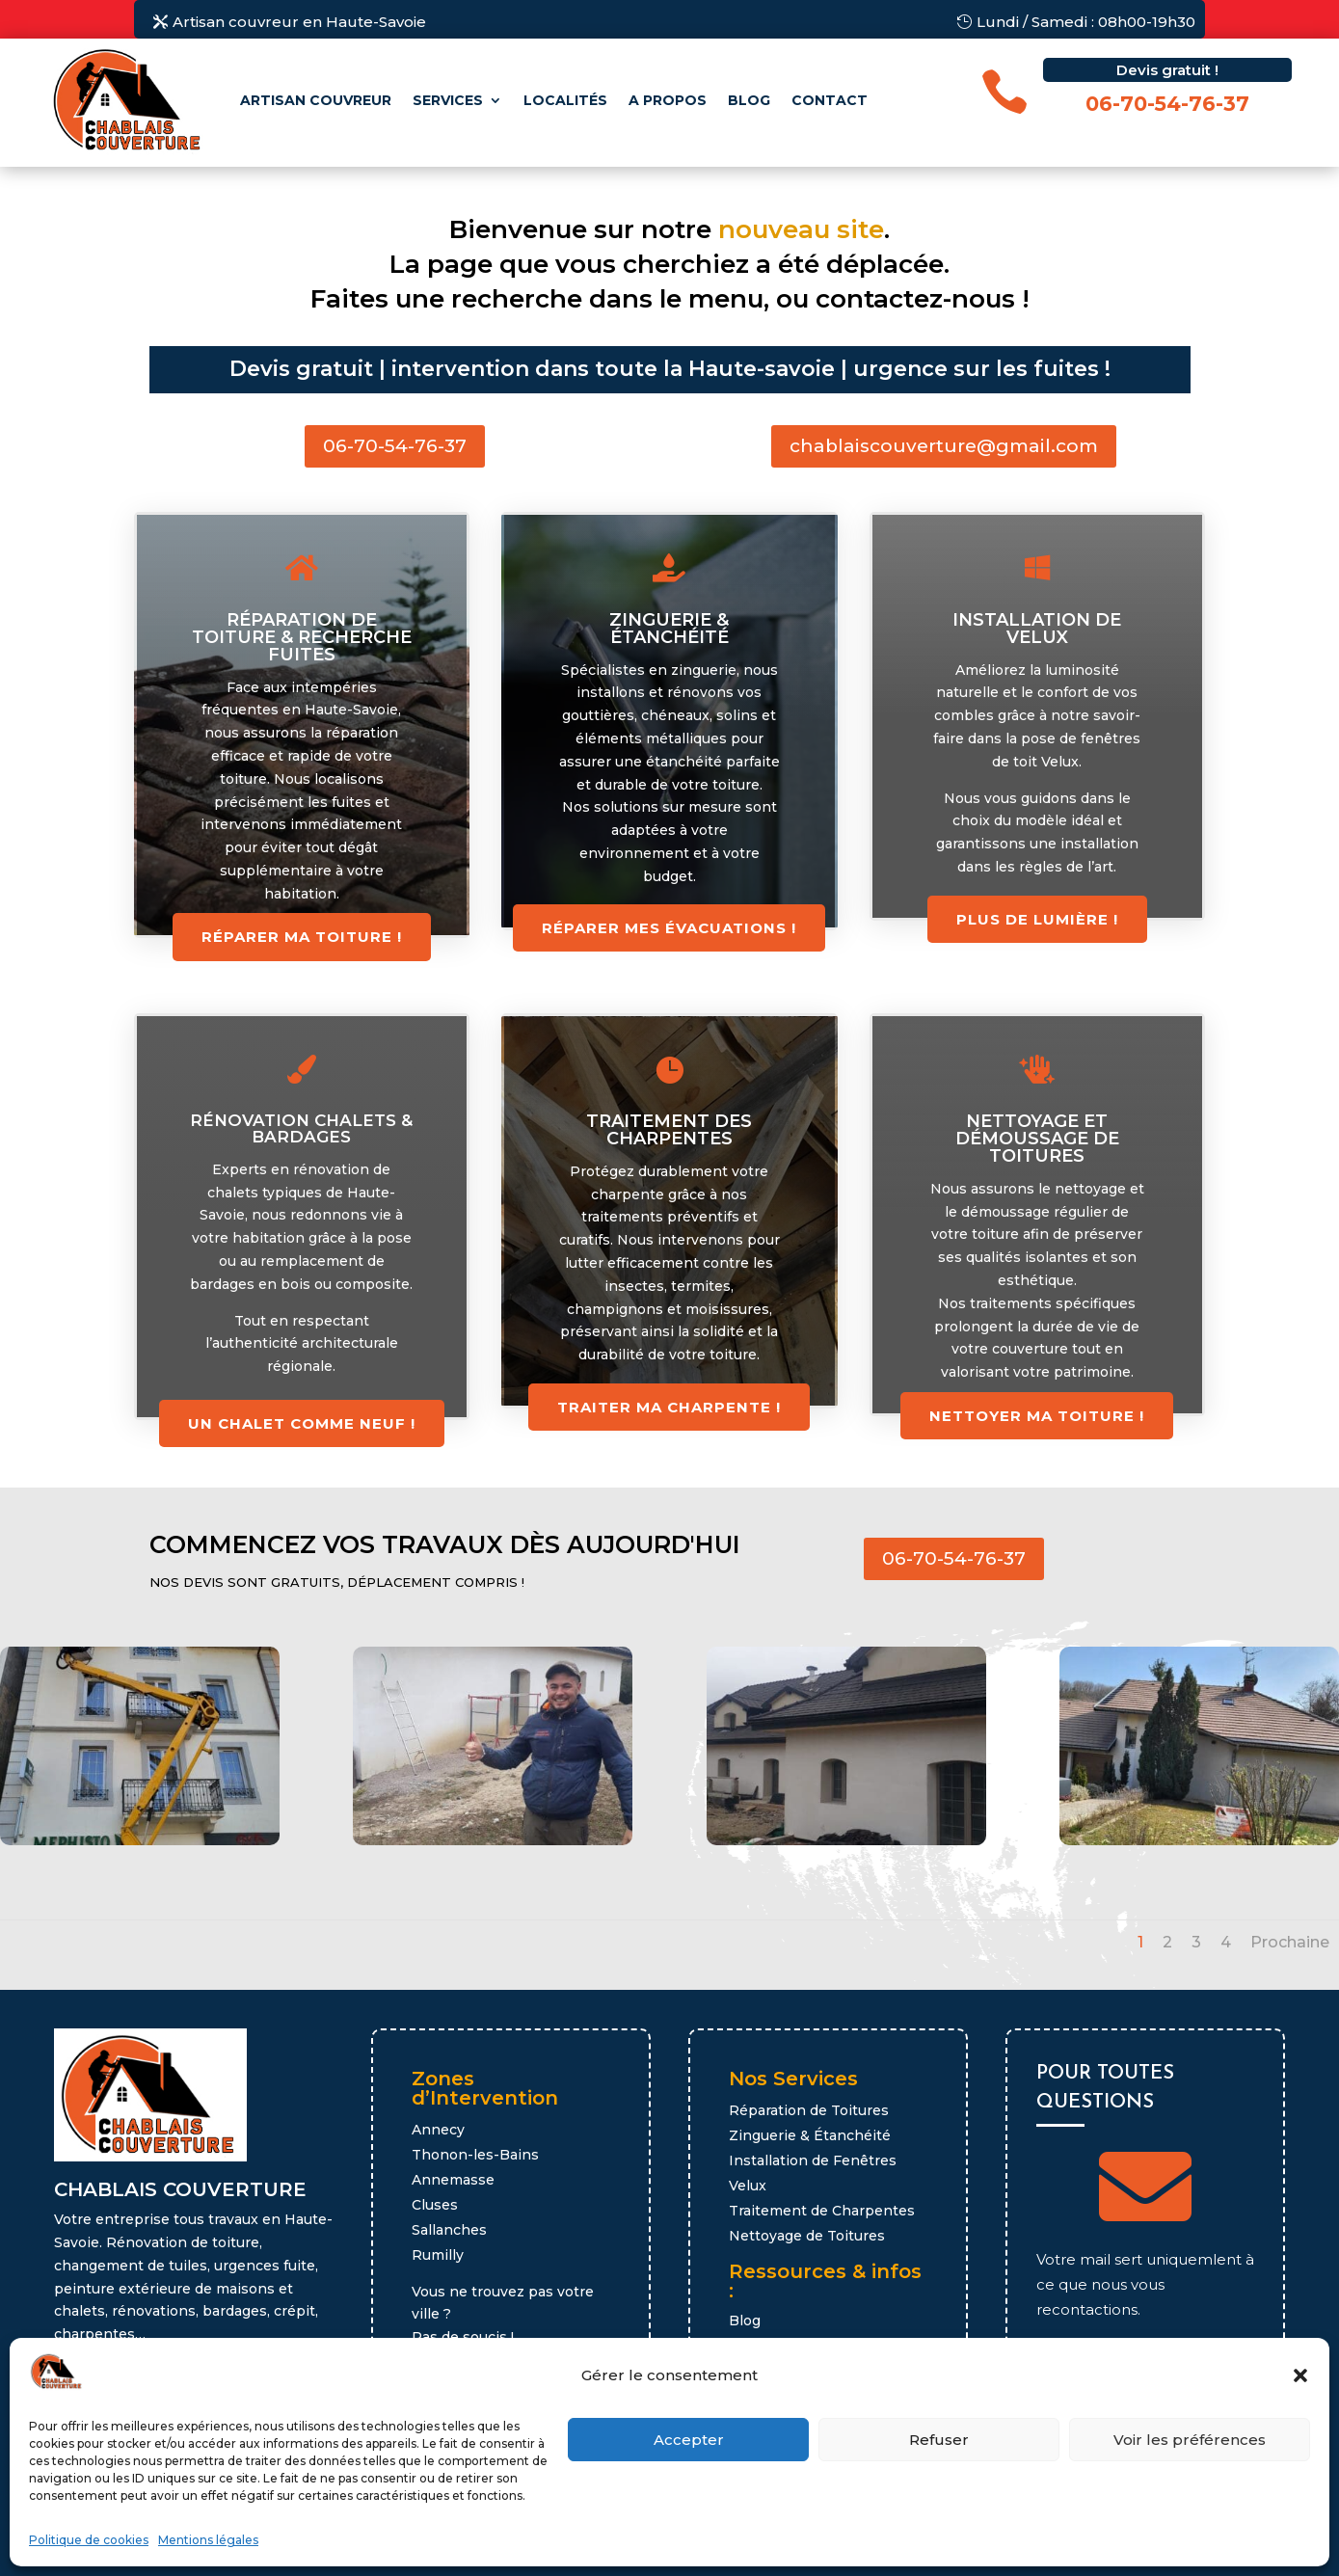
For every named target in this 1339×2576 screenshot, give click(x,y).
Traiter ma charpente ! (669, 1407)
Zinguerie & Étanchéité (810, 2135)
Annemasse (453, 2179)
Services (448, 100)
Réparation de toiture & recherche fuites (302, 637)
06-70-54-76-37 (395, 446)
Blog (749, 100)
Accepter (689, 2439)
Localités (565, 100)
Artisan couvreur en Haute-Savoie (299, 22)
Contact (829, 100)
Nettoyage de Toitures (807, 2235)
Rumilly (438, 2255)
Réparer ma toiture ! (301, 936)
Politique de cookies (88, 2540)
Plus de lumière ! (1037, 919)
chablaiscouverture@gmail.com (944, 446)
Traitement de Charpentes (822, 2210)
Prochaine (1289, 1942)
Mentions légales (208, 2540)
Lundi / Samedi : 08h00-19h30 (1086, 22)
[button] (1300, 2375)
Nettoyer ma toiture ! (1036, 1416)
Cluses (435, 2205)
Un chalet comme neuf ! (301, 1423)
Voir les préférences (1189, 2439)
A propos (668, 100)
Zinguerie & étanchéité (669, 628)
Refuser (939, 2439)
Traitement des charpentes (669, 1130)
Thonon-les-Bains (475, 2154)
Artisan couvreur (315, 100)
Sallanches (449, 2230)
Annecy (438, 2129)
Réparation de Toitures (809, 2110)
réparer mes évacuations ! (669, 928)
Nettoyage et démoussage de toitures (1037, 1139)
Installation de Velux (1036, 628)
